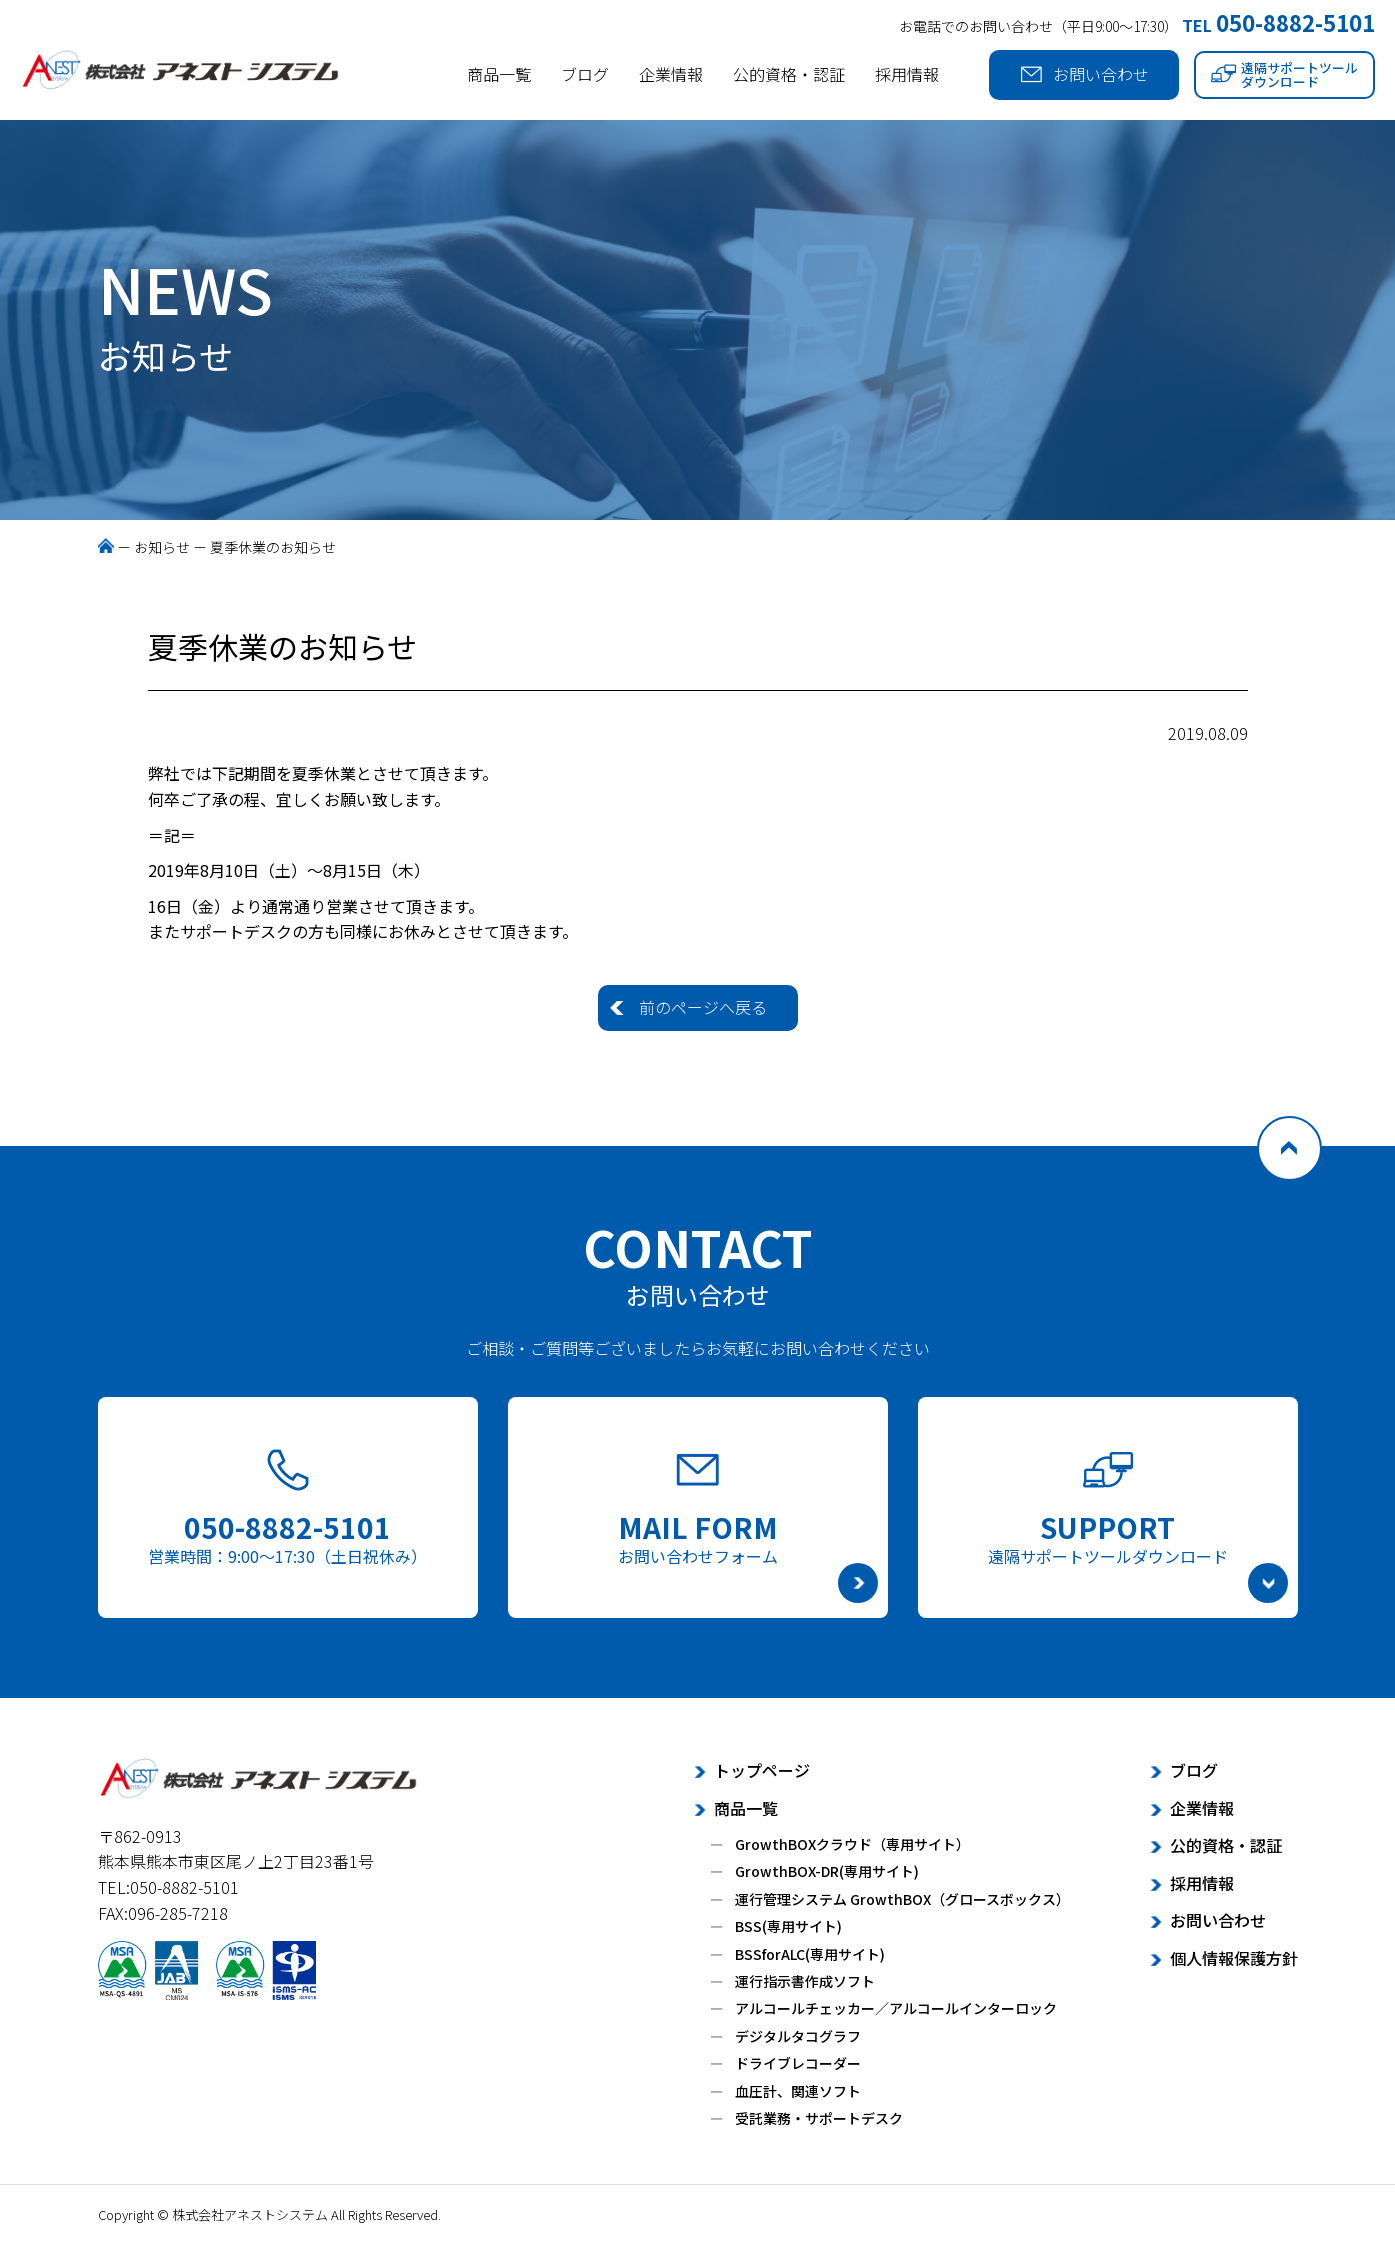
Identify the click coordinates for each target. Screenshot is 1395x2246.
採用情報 (907, 74)
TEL (1278, 25)
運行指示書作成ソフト (805, 1981)
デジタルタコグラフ (798, 2036)
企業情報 (671, 74)
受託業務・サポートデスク (819, 2118)
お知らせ (162, 547)
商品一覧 (499, 74)
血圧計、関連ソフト (798, 2091)
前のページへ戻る (703, 1007)
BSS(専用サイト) (788, 1926)
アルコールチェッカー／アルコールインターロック (896, 2008)
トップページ (762, 1770)
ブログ (585, 74)
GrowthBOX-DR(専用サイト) (827, 1871)
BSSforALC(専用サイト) (810, 1954)
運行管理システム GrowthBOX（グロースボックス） (902, 1899)
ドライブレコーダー (798, 2063)
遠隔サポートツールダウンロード (1284, 74)
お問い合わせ (1084, 74)
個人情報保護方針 (1234, 1958)
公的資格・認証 (789, 74)
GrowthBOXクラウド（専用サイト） (852, 1844)
